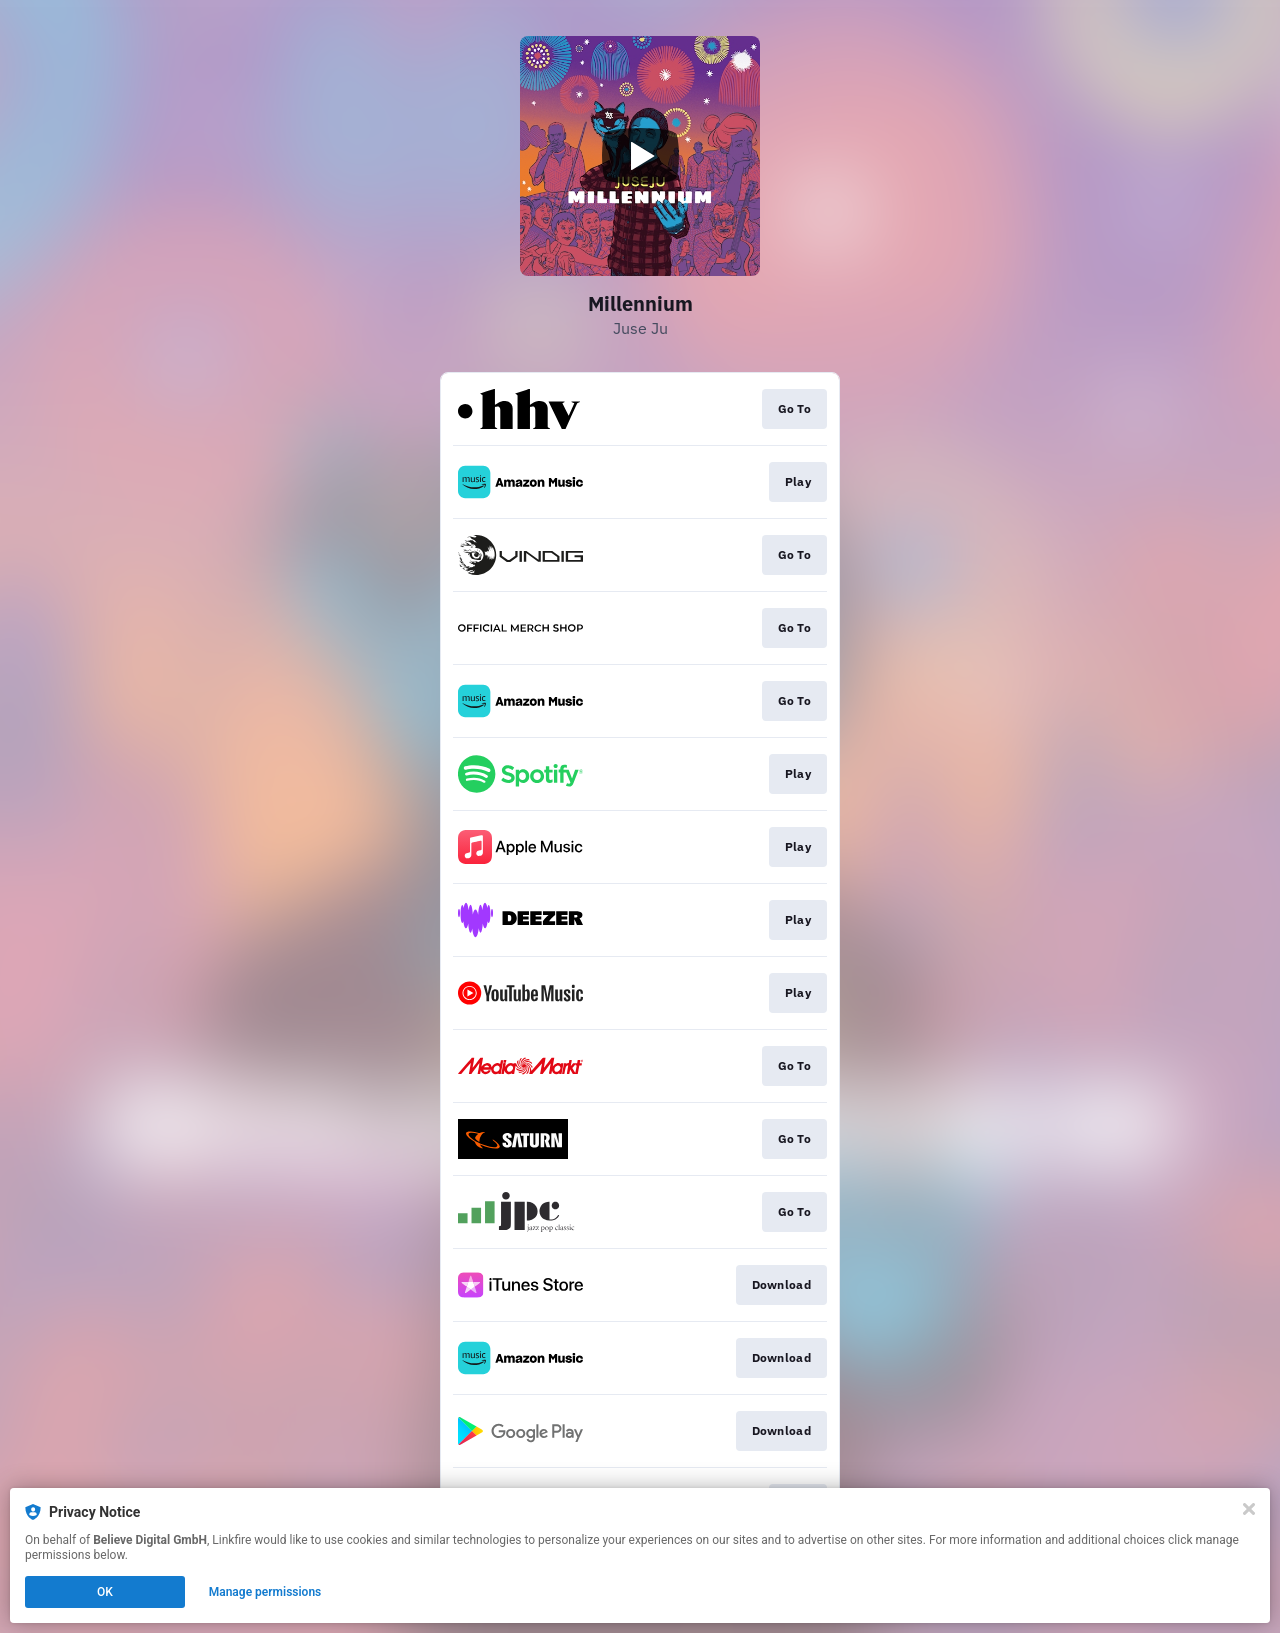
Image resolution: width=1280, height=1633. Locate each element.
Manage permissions (265, 1592)
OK (105, 1592)
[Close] (1249, 1509)
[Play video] (640, 156)
